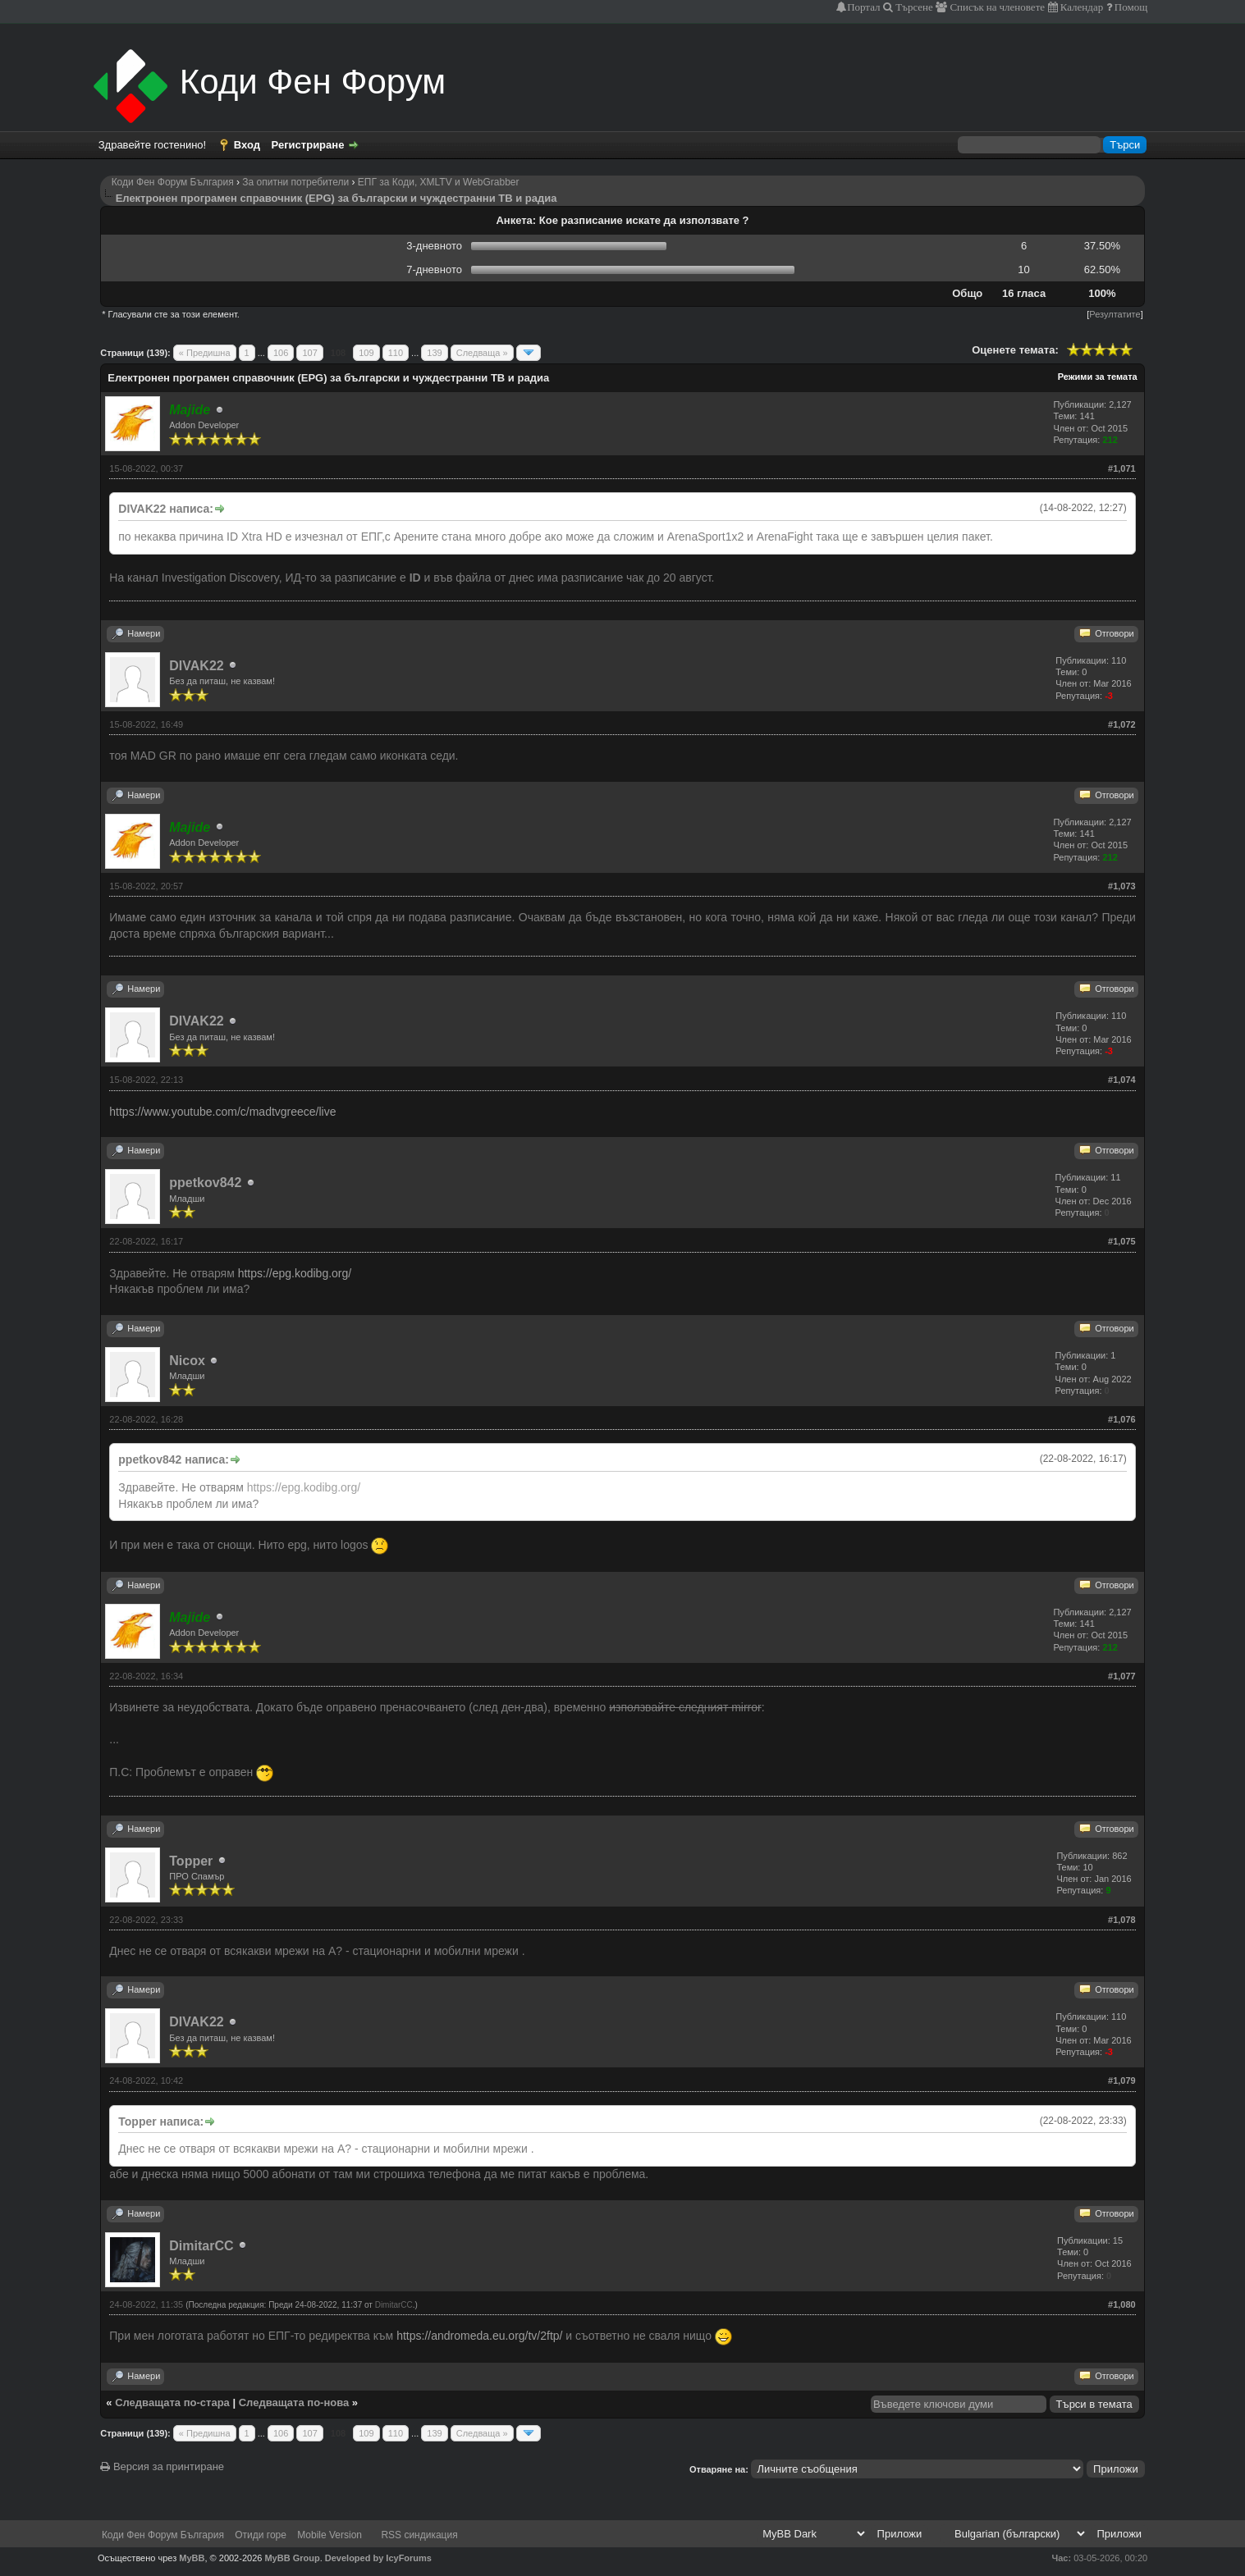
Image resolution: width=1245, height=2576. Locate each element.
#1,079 (1122, 2080)
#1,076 (1122, 1419)
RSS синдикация (419, 2535)
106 (280, 353)
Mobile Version (329, 2535)
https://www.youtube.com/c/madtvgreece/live (222, 1111)
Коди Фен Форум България (173, 182)
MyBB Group (291, 2558)
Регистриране (308, 145)
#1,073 (1122, 886)
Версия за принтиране (162, 2466)
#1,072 (1122, 724)
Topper (191, 1861)
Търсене (913, 7)
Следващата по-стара (172, 2402)
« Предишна (205, 353)
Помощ (1129, 7)
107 (309, 353)
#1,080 (1122, 2304)
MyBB (191, 2558)
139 (434, 353)
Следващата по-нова (294, 2402)
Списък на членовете (996, 7)
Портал (863, 7)
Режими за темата (1097, 376)
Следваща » (482, 353)
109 (366, 353)
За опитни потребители (295, 182)
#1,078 (1122, 1920)
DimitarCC (201, 2246)
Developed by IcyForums (378, 2558)
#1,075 (1122, 1241)
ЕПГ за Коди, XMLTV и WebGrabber (439, 182)
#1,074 (1122, 1080)
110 (395, 353)
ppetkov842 (205, 1183)
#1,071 (1122, 468)
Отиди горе (260, 2535)
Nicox (187, 1361)
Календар (1080, 7)
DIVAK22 (196, 666)
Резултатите (1114, 314)
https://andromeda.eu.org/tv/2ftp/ (479, 2335)
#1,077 (1122, 1676)
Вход (247, 145)
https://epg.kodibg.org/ (295, 1273)
